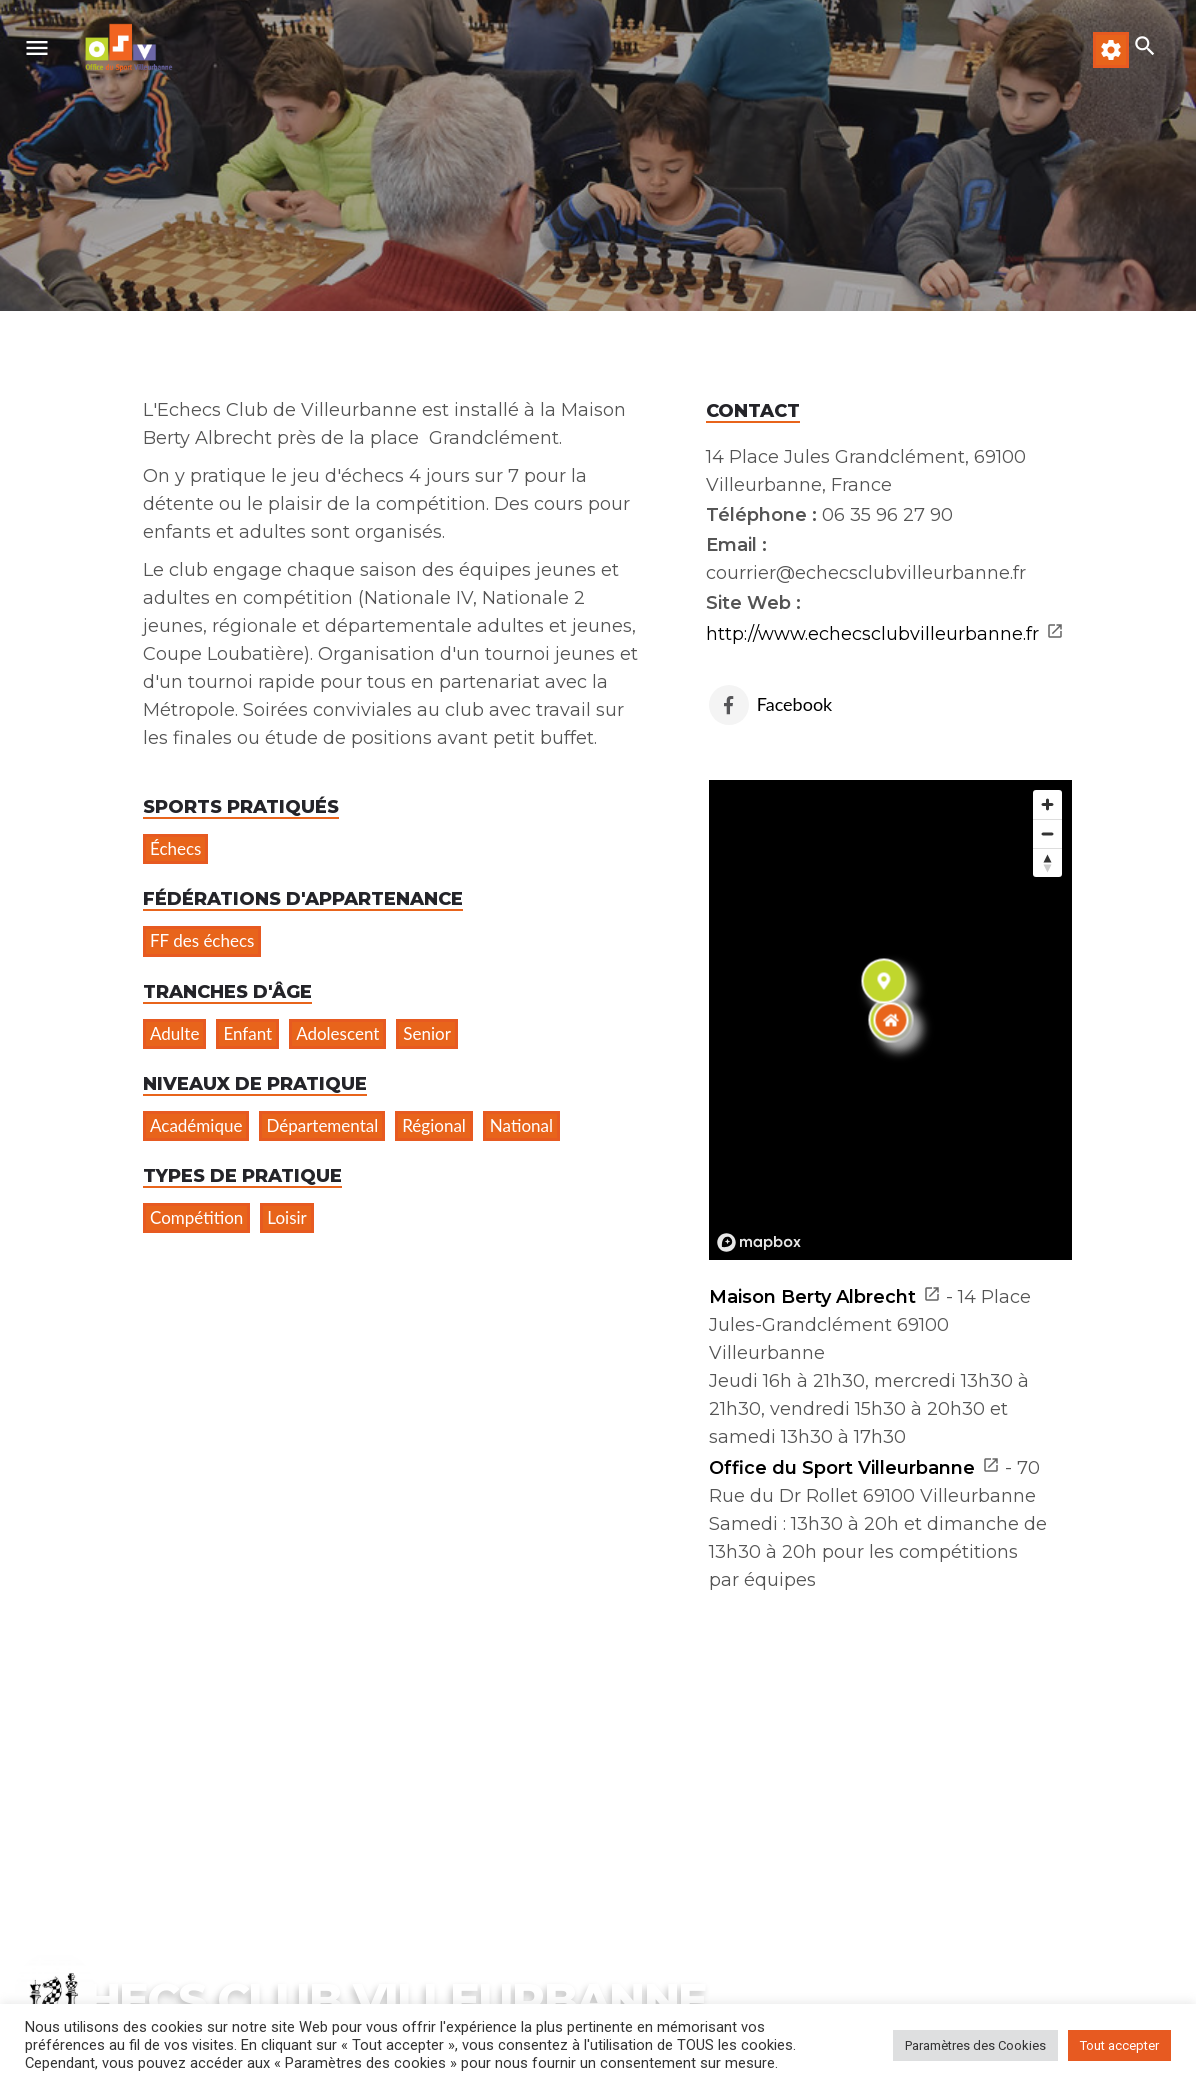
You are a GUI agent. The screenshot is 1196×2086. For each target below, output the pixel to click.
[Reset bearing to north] (1047, 862)
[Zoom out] (1047, 833)
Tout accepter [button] (1119, 2045)
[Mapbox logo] (759, 1242)
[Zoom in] (1047, 804)
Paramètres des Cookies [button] (975, 2045)
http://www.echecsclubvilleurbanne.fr (872, 634)
